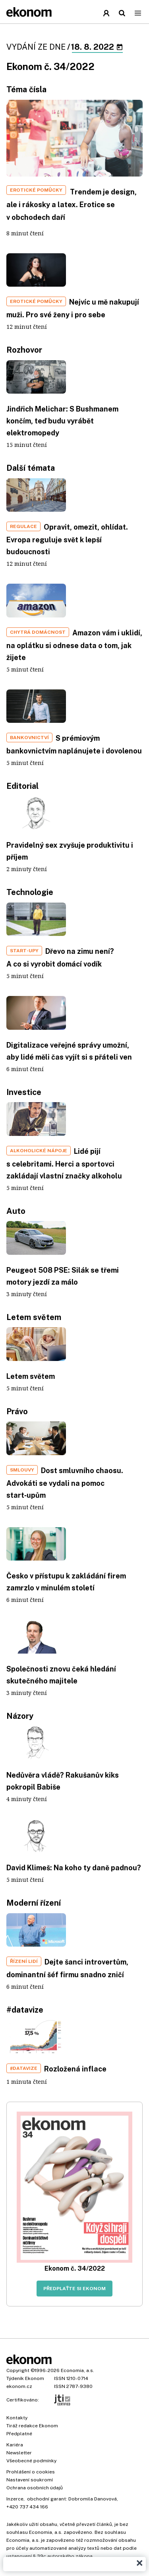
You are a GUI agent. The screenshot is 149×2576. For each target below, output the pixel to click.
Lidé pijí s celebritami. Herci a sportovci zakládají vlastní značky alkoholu (64, 1163)
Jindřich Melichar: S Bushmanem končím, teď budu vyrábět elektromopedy (62, 421)
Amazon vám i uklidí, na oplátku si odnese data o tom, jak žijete (74, 645)
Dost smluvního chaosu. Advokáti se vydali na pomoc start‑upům (64, 1482)
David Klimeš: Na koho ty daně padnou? (73, 1868)
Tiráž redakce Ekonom (32, 2425)
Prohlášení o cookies (30, 2472)
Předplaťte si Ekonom (74, 2288)
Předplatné (19, 2433)
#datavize (24, 2010)
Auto (15, 1211)
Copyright (17, 2370)
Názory (19, 1716)
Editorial (22, 786)
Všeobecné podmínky (31, 2460)
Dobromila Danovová (92, 2499)
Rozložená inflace (75, 2069)
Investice (23, 1092)
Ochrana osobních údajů (34, 2488)
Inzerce (14, 2499)
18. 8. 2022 (97, 47)
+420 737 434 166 (27, 2507)
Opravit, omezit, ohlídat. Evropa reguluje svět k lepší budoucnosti (67, 539)
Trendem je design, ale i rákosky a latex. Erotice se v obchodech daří (71, 204)
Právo (17, 1411)
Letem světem (33, 1317)
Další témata (30, 468)
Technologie (29, 892)
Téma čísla (26, 89)
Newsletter (19, 2453)
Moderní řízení (33, 1903)
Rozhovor (24, 350)
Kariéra (14, 2445)
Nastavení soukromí (29, 2480)
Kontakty (16, 2418)
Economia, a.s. (77, 2370)
